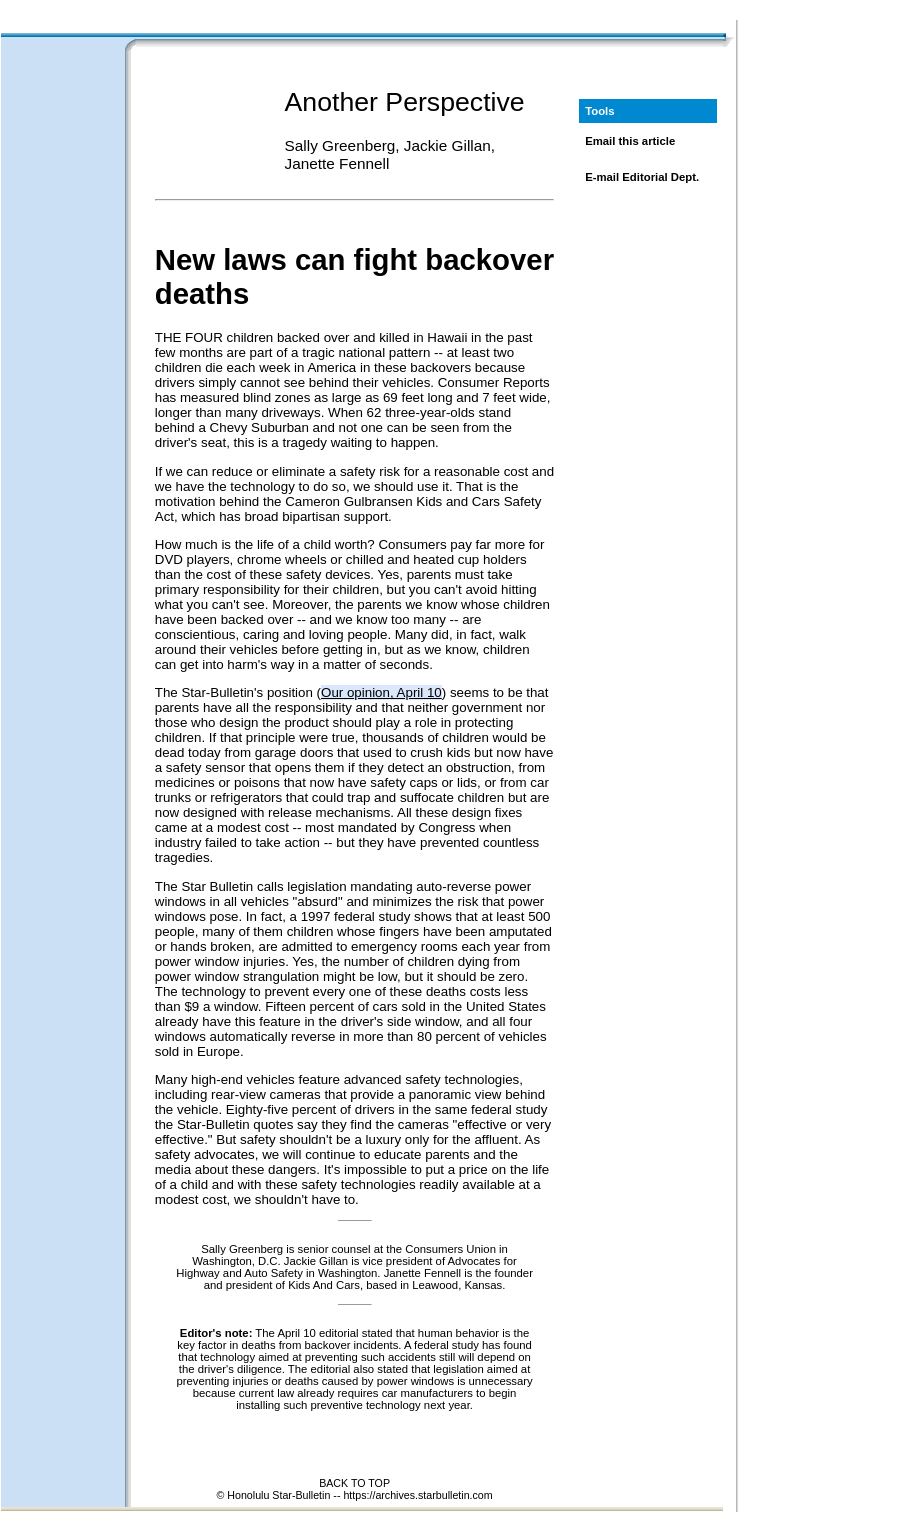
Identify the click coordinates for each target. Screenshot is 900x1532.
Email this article (630, 141)
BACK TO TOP (354, 1483)
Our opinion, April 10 (381, 692)
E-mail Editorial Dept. (642, 177)
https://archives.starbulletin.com (417, 1495)
